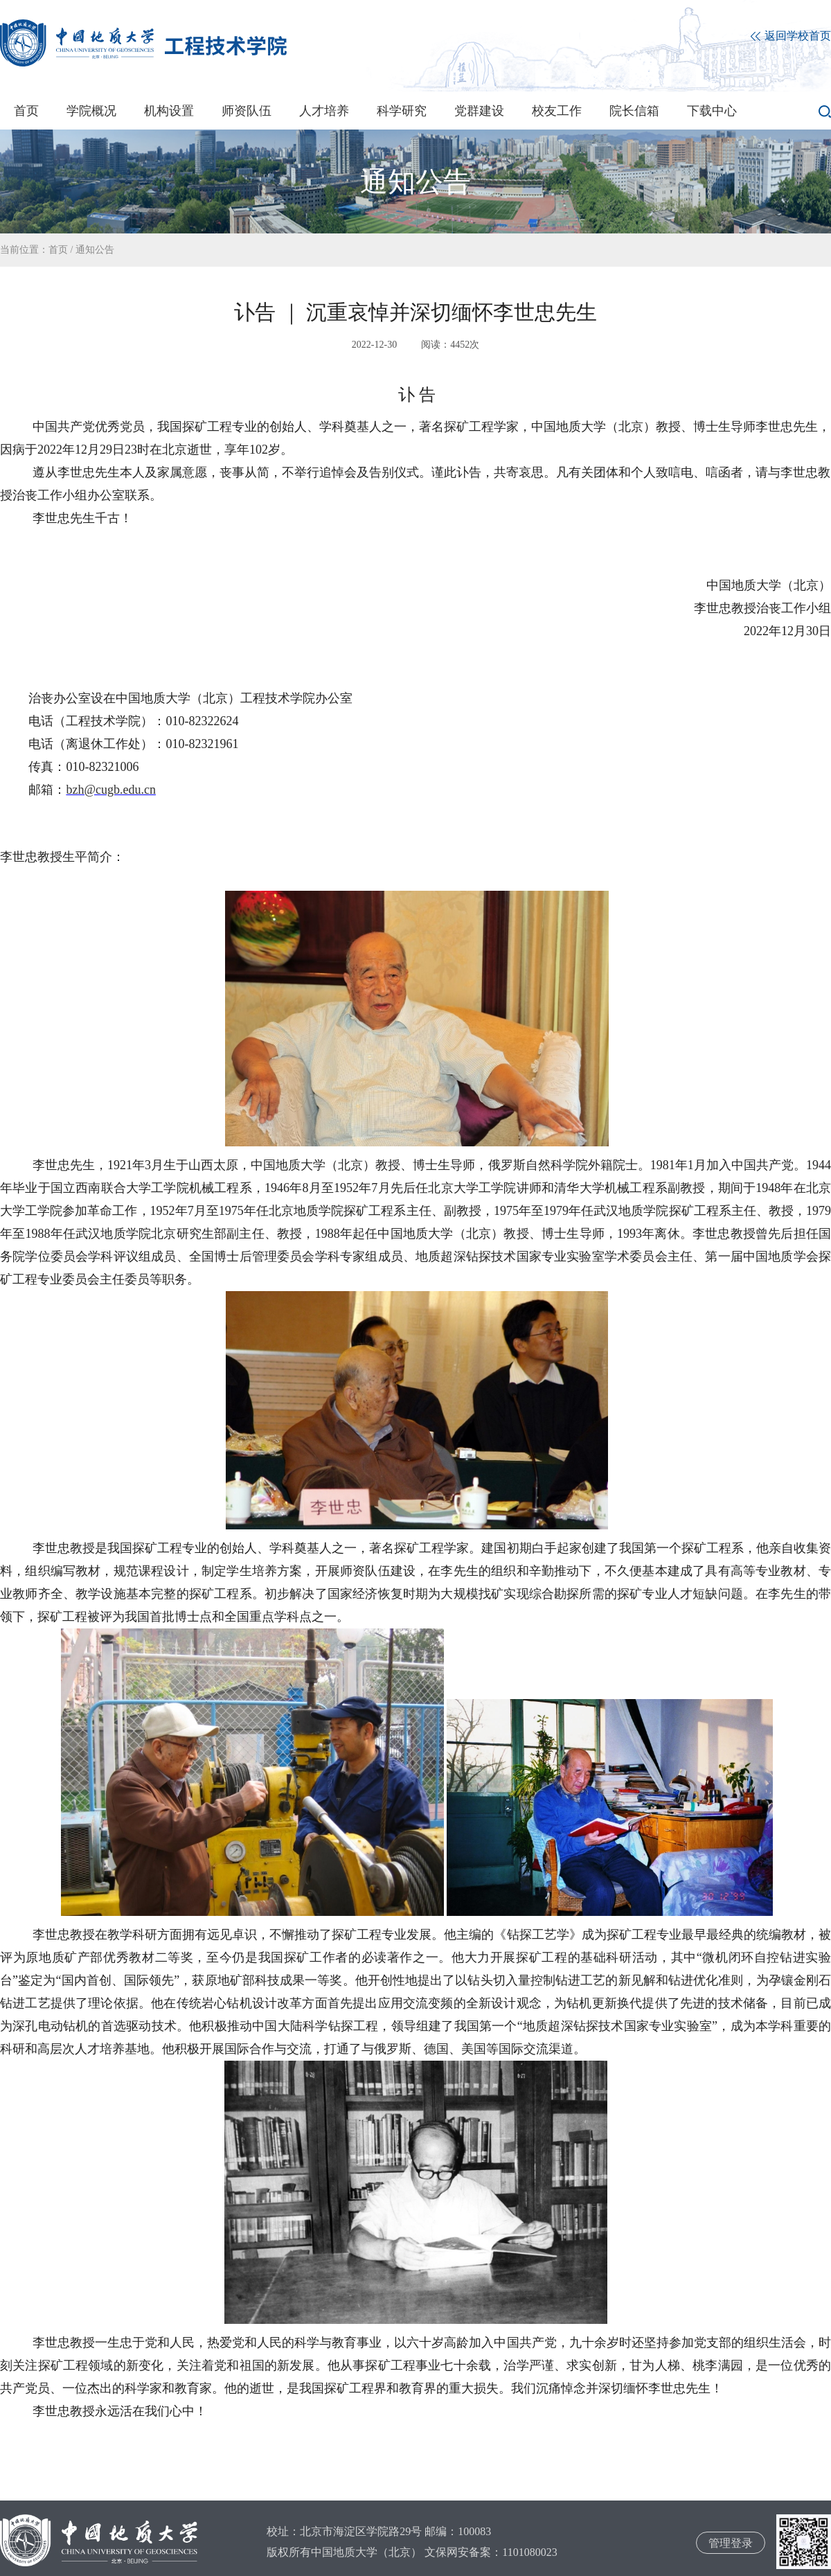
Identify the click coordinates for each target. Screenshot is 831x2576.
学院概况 (91, 111)
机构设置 (169, 111)
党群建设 (479, 111)
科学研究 (402, 111)
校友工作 (557, 111)
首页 (26, 111)
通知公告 (94, 250)
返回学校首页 (791, 36)
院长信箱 (634, 111)
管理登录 (730, 2543)
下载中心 (712, 111)
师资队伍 (246, 111)
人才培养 (324, 111)
